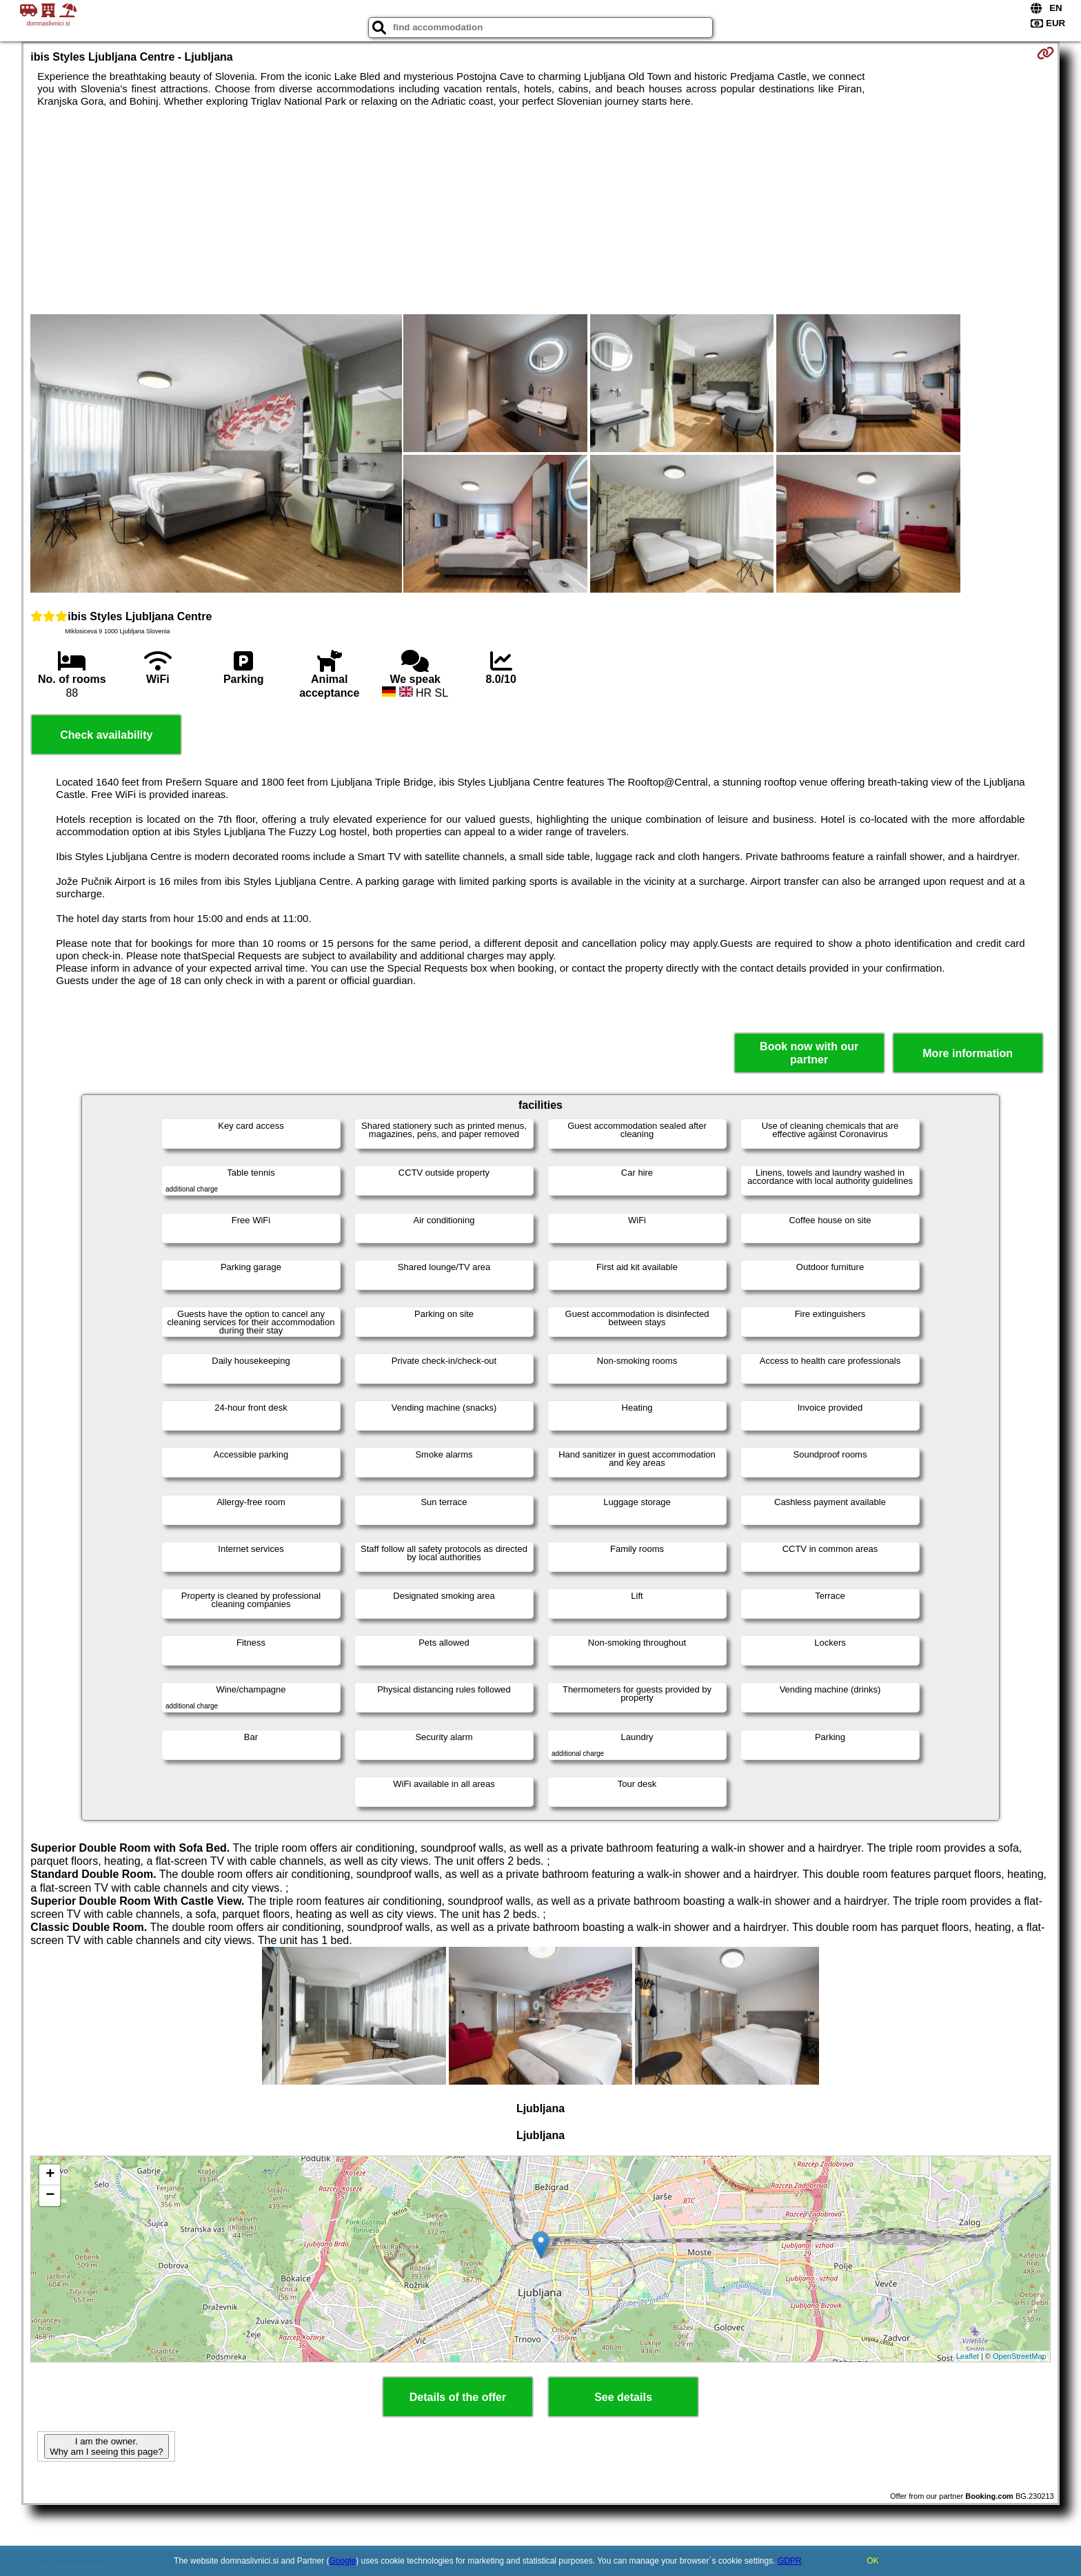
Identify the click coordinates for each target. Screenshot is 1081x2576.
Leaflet (967, 2356)
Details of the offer (458, 2397)
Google (343, 2561)
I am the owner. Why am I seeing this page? (106, 2446)
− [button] (50, 2195)
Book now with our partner (809, 1053)
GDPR (790, 2561)
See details (623, 2397)
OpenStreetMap (1020, 2356)
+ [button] (50, 2175)
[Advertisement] (540, 210)
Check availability (106, 735)
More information (967, 1053)
